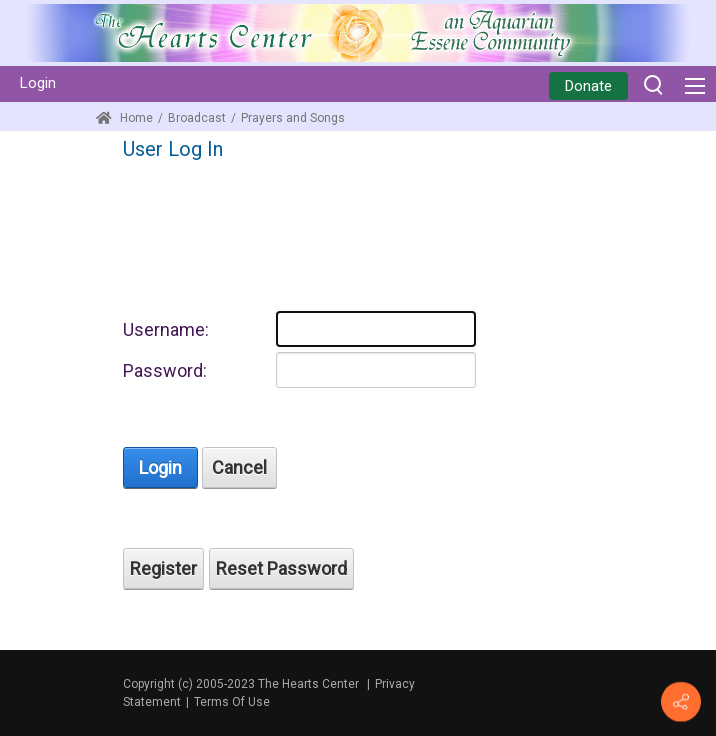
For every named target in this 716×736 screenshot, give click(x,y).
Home (124, 118)
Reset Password (281, 568)
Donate (588, 86)
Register (163, 568)
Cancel (239, 467)
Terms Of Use (232, 702)
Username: (166, 329)
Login (38, 83)
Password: (165, 370)
